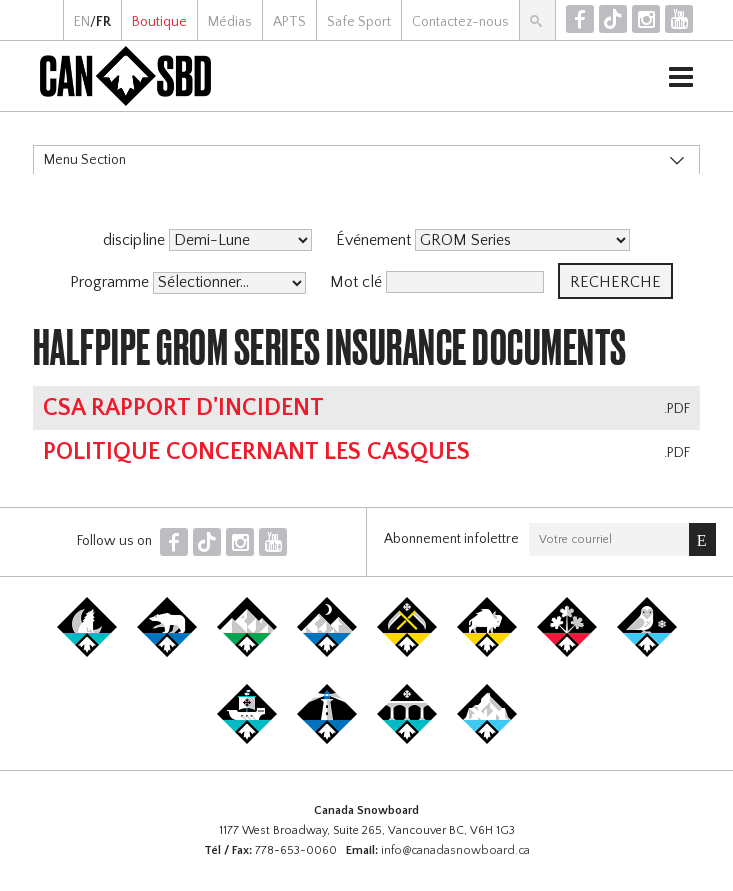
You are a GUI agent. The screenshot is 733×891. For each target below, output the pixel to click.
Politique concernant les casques (256, 452)
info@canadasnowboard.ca (455, 850)
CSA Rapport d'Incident (183, 408)
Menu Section (85, 160)
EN (82, 22)
